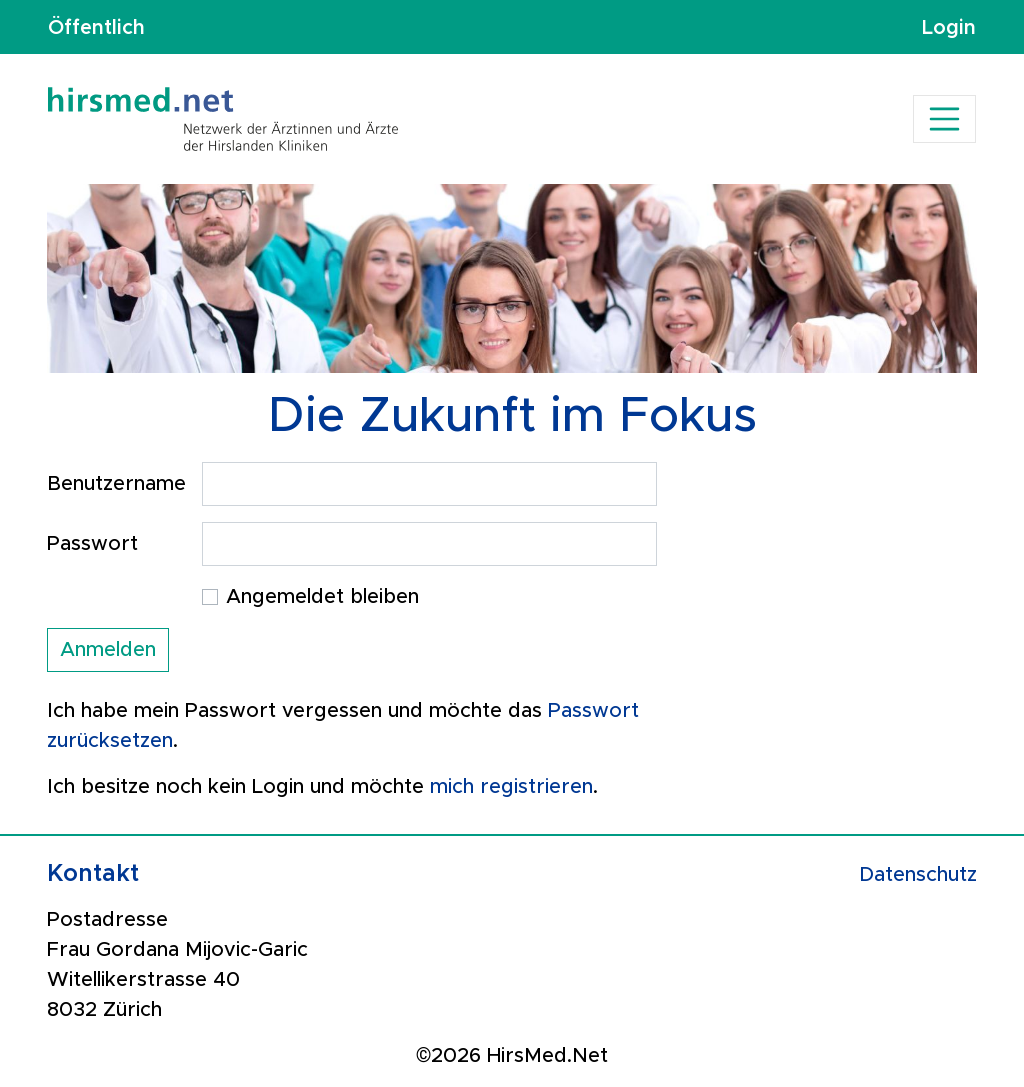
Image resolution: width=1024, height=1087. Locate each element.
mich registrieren (511, 787)
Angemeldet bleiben (322, 597)
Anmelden (108, 650)
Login (949, 27)
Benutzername (116, 484)
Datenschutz (918, 875)
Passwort (92, 544)
